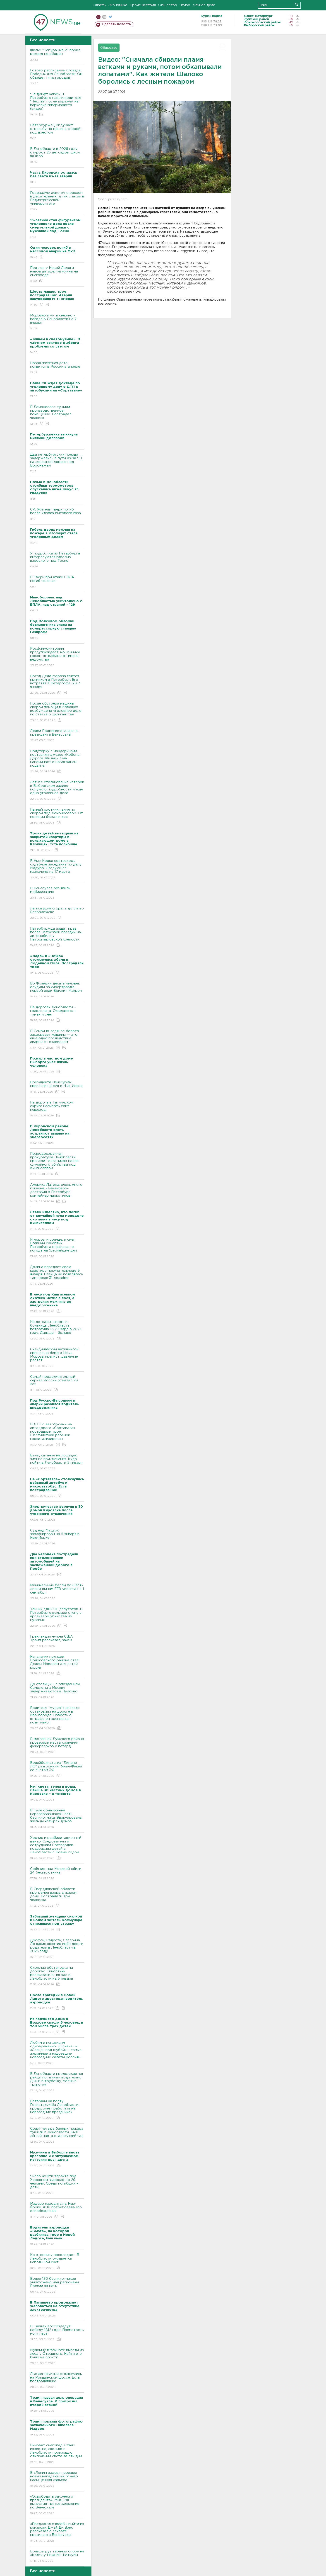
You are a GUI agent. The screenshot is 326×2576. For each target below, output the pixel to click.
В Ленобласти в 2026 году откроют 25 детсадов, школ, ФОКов (57, 155)
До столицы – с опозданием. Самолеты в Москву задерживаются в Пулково (57, 1691)
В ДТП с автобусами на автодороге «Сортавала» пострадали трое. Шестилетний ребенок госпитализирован (57, 1435)
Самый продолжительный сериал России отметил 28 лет (57, 1383)
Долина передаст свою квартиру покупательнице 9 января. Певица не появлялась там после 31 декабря (57, 1276)
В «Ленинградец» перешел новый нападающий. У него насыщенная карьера (57, 2479)
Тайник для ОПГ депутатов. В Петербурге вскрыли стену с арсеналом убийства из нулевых (57, 1618)
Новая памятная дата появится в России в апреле (57, 368)
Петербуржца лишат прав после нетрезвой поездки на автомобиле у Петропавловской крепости (57, 937)
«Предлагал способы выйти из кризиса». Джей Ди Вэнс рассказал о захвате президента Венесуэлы (57, 2533)
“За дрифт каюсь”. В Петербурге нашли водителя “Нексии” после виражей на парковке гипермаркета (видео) (57, 105)
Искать (296, 4)
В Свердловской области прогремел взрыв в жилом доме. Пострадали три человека (57, 1898)
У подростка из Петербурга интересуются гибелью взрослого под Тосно (57, 560)
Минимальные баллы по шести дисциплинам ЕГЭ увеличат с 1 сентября (57, 1592)
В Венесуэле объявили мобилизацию (57, 893)
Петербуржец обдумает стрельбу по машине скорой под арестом (57, 132)
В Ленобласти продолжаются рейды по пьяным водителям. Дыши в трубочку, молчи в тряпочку (57, 2082)
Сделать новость (116, 24)
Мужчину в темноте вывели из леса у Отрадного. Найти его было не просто (57, 2357)
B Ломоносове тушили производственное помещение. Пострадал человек (57, 416)
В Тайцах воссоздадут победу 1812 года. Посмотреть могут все (57, 2333)
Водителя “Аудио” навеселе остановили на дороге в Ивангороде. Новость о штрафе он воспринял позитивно (57, 1718)
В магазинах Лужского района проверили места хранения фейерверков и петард (57, 1746)
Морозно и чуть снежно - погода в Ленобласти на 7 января (57, 322)
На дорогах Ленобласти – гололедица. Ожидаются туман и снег (57, 1014)
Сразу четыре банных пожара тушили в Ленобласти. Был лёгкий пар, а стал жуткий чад (57, 2135)
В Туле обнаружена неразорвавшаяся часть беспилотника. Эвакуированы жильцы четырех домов (57, 1819)
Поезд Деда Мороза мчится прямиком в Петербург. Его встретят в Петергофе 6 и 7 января (57, 685)
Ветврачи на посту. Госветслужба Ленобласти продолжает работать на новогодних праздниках (57, 2110)
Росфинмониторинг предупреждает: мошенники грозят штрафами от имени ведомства (57, 657)
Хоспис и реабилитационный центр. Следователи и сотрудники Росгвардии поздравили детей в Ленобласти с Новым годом (57, 1848)
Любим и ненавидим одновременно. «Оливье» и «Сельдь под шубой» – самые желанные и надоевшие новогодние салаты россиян (57, 2053)
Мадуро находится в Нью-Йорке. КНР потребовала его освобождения (57, 2210)
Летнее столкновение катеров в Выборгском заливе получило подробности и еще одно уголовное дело (57, 791)
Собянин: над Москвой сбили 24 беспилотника (57, 1873)
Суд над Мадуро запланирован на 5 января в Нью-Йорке (57, 1537)
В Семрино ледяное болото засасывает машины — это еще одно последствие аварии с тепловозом (57, 1040)
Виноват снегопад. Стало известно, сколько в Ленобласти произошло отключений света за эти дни (57, 2454)
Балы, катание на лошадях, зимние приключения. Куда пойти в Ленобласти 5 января (57, 1462)
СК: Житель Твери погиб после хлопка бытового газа (57, 514)
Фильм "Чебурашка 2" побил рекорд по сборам (57, 55)
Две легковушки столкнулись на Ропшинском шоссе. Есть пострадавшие (57, 2380)
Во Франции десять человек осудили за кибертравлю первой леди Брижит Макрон (57, 990)
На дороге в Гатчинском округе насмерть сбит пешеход (57, 1109)
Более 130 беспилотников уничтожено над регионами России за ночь (57, 2285)
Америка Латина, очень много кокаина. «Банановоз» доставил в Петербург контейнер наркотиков (57, 1193)
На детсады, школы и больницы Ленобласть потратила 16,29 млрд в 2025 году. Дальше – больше (57, 1330)
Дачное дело (204, 5)
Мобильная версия (98, 17)
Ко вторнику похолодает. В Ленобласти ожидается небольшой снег (57, 2261)
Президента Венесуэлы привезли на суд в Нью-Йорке (57, 1087)
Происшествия (143, 5)
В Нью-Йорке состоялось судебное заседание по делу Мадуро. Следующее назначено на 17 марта (57, 869)
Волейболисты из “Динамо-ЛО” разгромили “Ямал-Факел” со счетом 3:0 (57, 1769)
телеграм (110, 17)
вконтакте (104, 17)
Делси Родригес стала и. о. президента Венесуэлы (57, 735)
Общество (167, 5)
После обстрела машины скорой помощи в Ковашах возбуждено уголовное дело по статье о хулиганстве (57, 712)
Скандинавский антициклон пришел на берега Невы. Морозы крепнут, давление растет (57, 1358)
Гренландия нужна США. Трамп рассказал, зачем (57, 1641)
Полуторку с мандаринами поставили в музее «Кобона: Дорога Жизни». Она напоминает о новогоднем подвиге (57, 761)
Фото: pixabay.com (112, 199)
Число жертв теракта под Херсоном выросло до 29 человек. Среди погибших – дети (57, 2185)
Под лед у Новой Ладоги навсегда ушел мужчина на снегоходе (57, 274)
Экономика (117, 5)
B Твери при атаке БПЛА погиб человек (57, 582)
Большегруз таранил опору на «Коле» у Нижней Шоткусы (57, 2556)
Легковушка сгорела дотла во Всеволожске (57, 913)
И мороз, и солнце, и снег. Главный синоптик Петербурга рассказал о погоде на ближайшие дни (57, 1248)
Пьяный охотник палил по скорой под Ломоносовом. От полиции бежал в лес (57, 816)
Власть (99, 5)
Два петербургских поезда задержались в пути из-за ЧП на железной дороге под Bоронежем (57, 463)
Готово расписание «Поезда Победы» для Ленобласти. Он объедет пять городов (57, 77)
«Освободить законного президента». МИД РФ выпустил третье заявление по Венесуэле (57, 2505)
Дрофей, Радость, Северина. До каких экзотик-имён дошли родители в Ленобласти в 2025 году (57, 1949)
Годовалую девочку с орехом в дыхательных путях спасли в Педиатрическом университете (57, 201)
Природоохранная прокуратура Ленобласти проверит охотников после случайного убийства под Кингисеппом (57, 1164)
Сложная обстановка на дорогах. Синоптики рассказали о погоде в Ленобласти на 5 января (57, 1976)
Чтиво (185, 5)
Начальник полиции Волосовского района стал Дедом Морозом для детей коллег (57, 1665)
